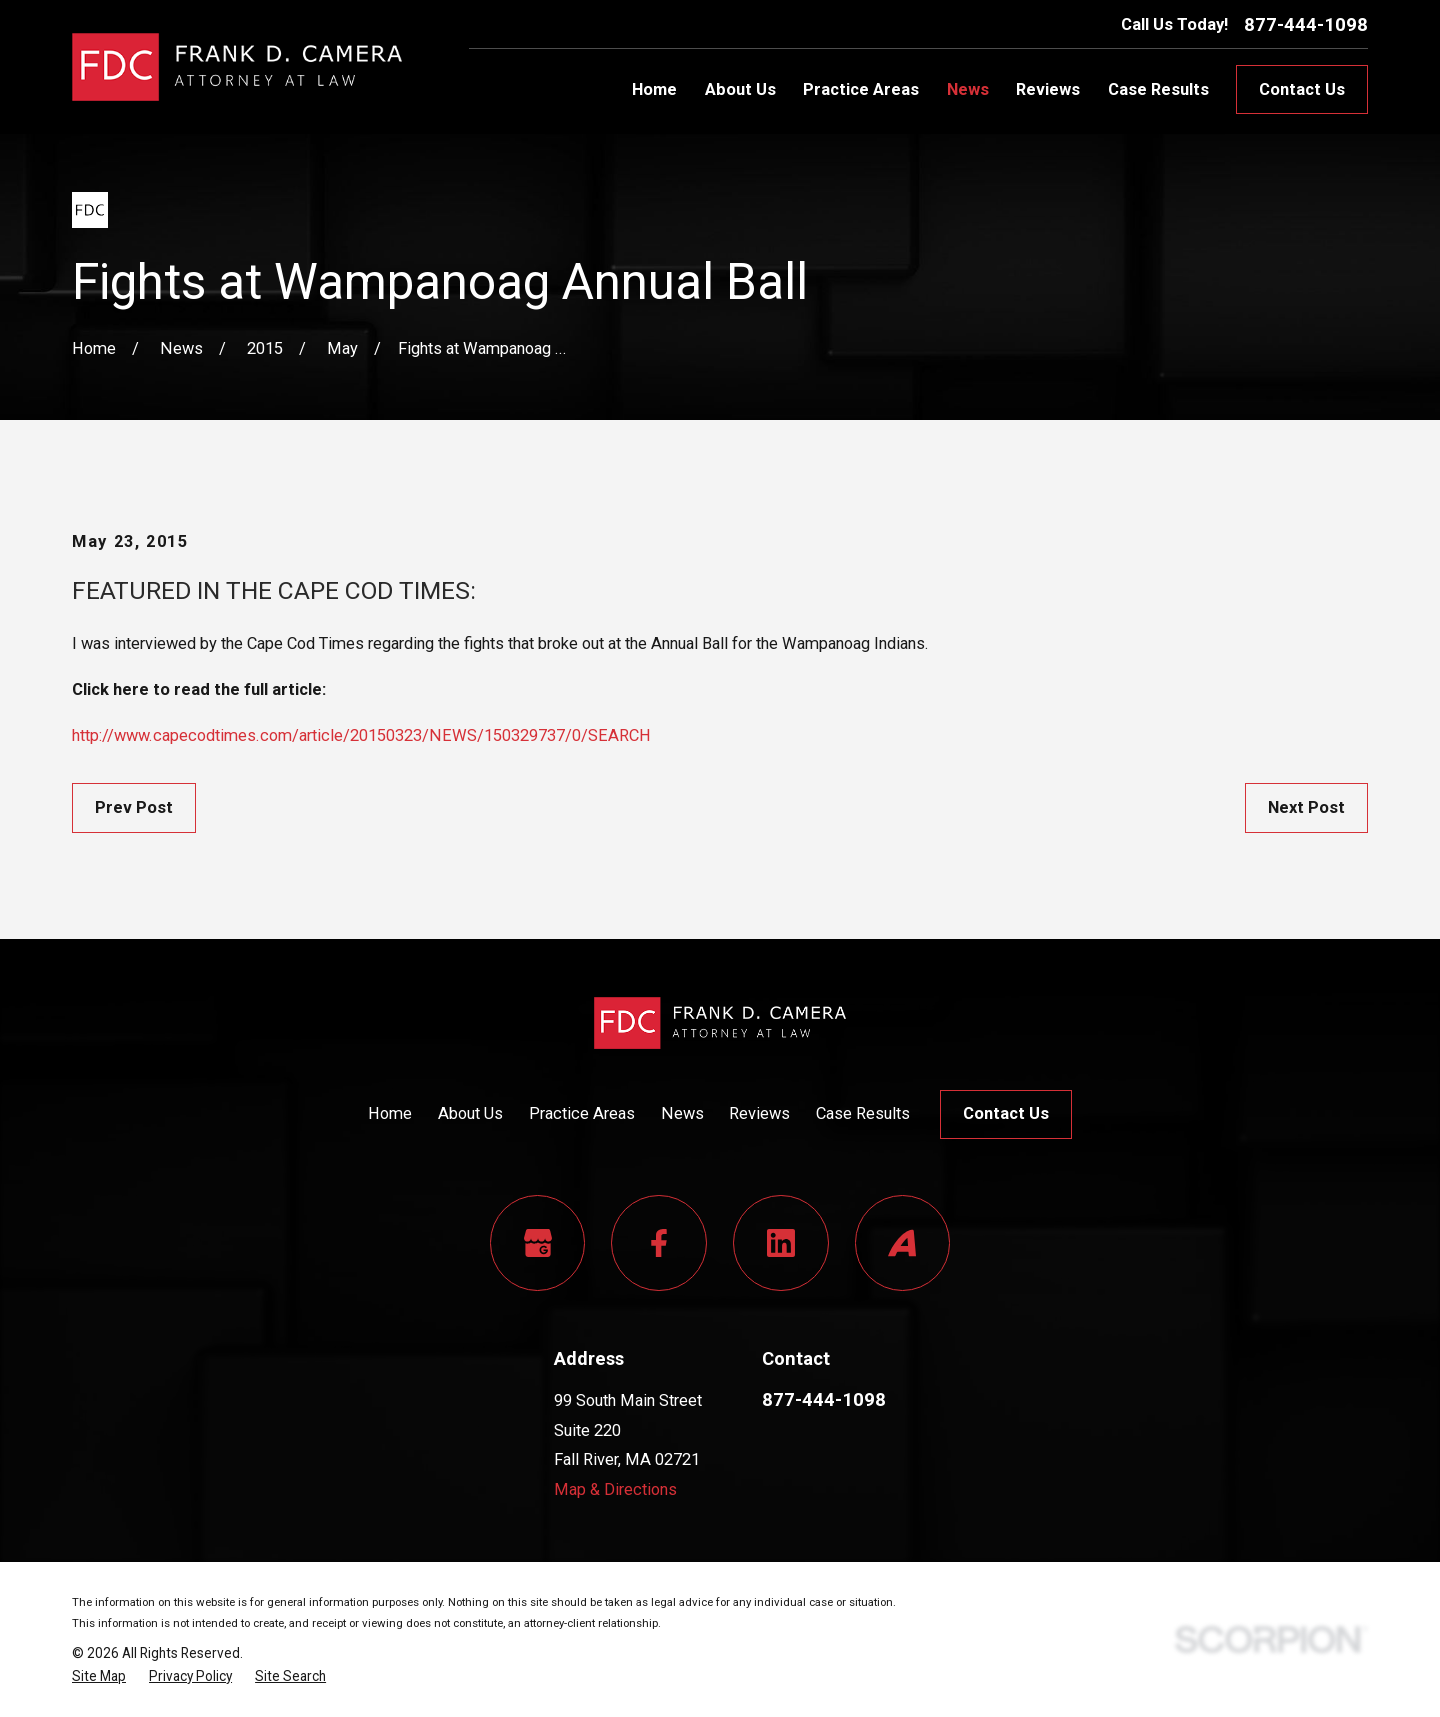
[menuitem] (99, 1677)
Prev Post (134, 807)
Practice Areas (582, 1113)
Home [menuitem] (654, 89)
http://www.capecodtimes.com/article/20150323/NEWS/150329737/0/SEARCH (361, 735)
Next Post (1306, 807)
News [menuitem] (968, 89)
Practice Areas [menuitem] (861, 89)
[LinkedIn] (781, 1243)
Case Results (863, 1113)
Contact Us (1302, 89)
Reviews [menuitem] (1048, 89)
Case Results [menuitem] (1158, 89)
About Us (470, 1113)
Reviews (759, 1113)
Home (390, 1113)
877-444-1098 (1306, 25)
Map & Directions (615, 1489)
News (682, 1113)
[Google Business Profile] (538, 1243)
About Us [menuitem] (740, 89)
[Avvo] (903, 1243)
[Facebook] (659, 1243)
